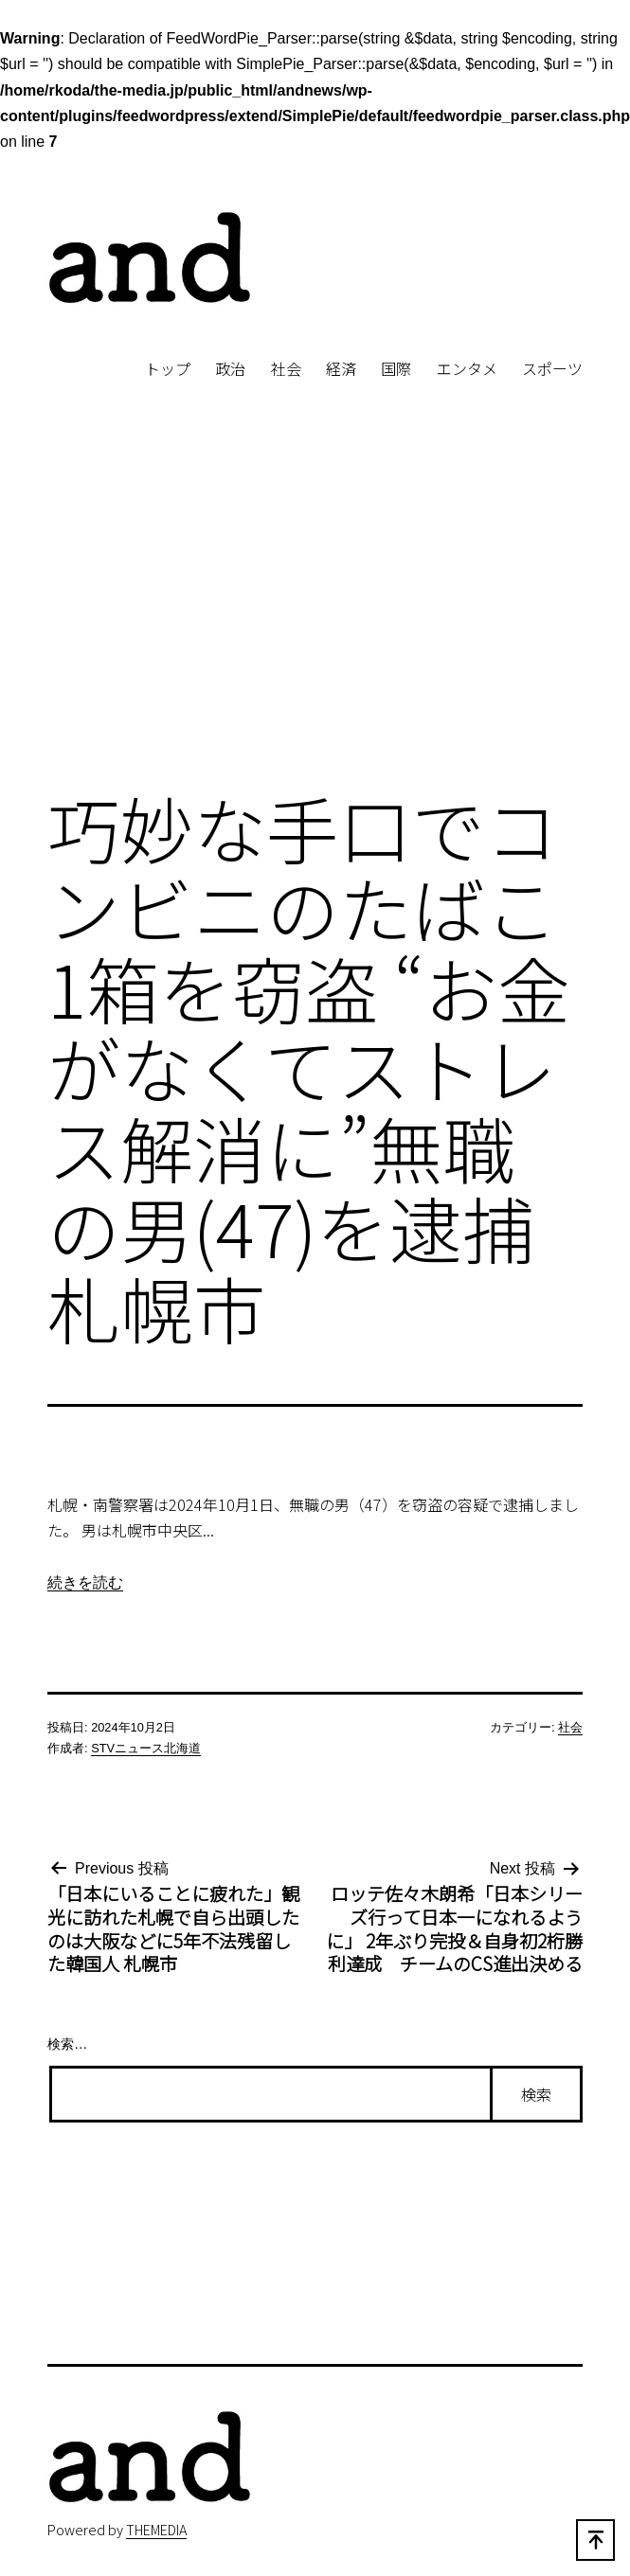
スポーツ (552, 368)
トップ (167, 368)
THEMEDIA (156, 2529)
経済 (341, 368)
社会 (286, 368)
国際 (396, 368)
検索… (67, 2044)
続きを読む (85, 1582)
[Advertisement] (315, 617)
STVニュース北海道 (146, 1748)
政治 (230, 368)
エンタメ (467, 368)
